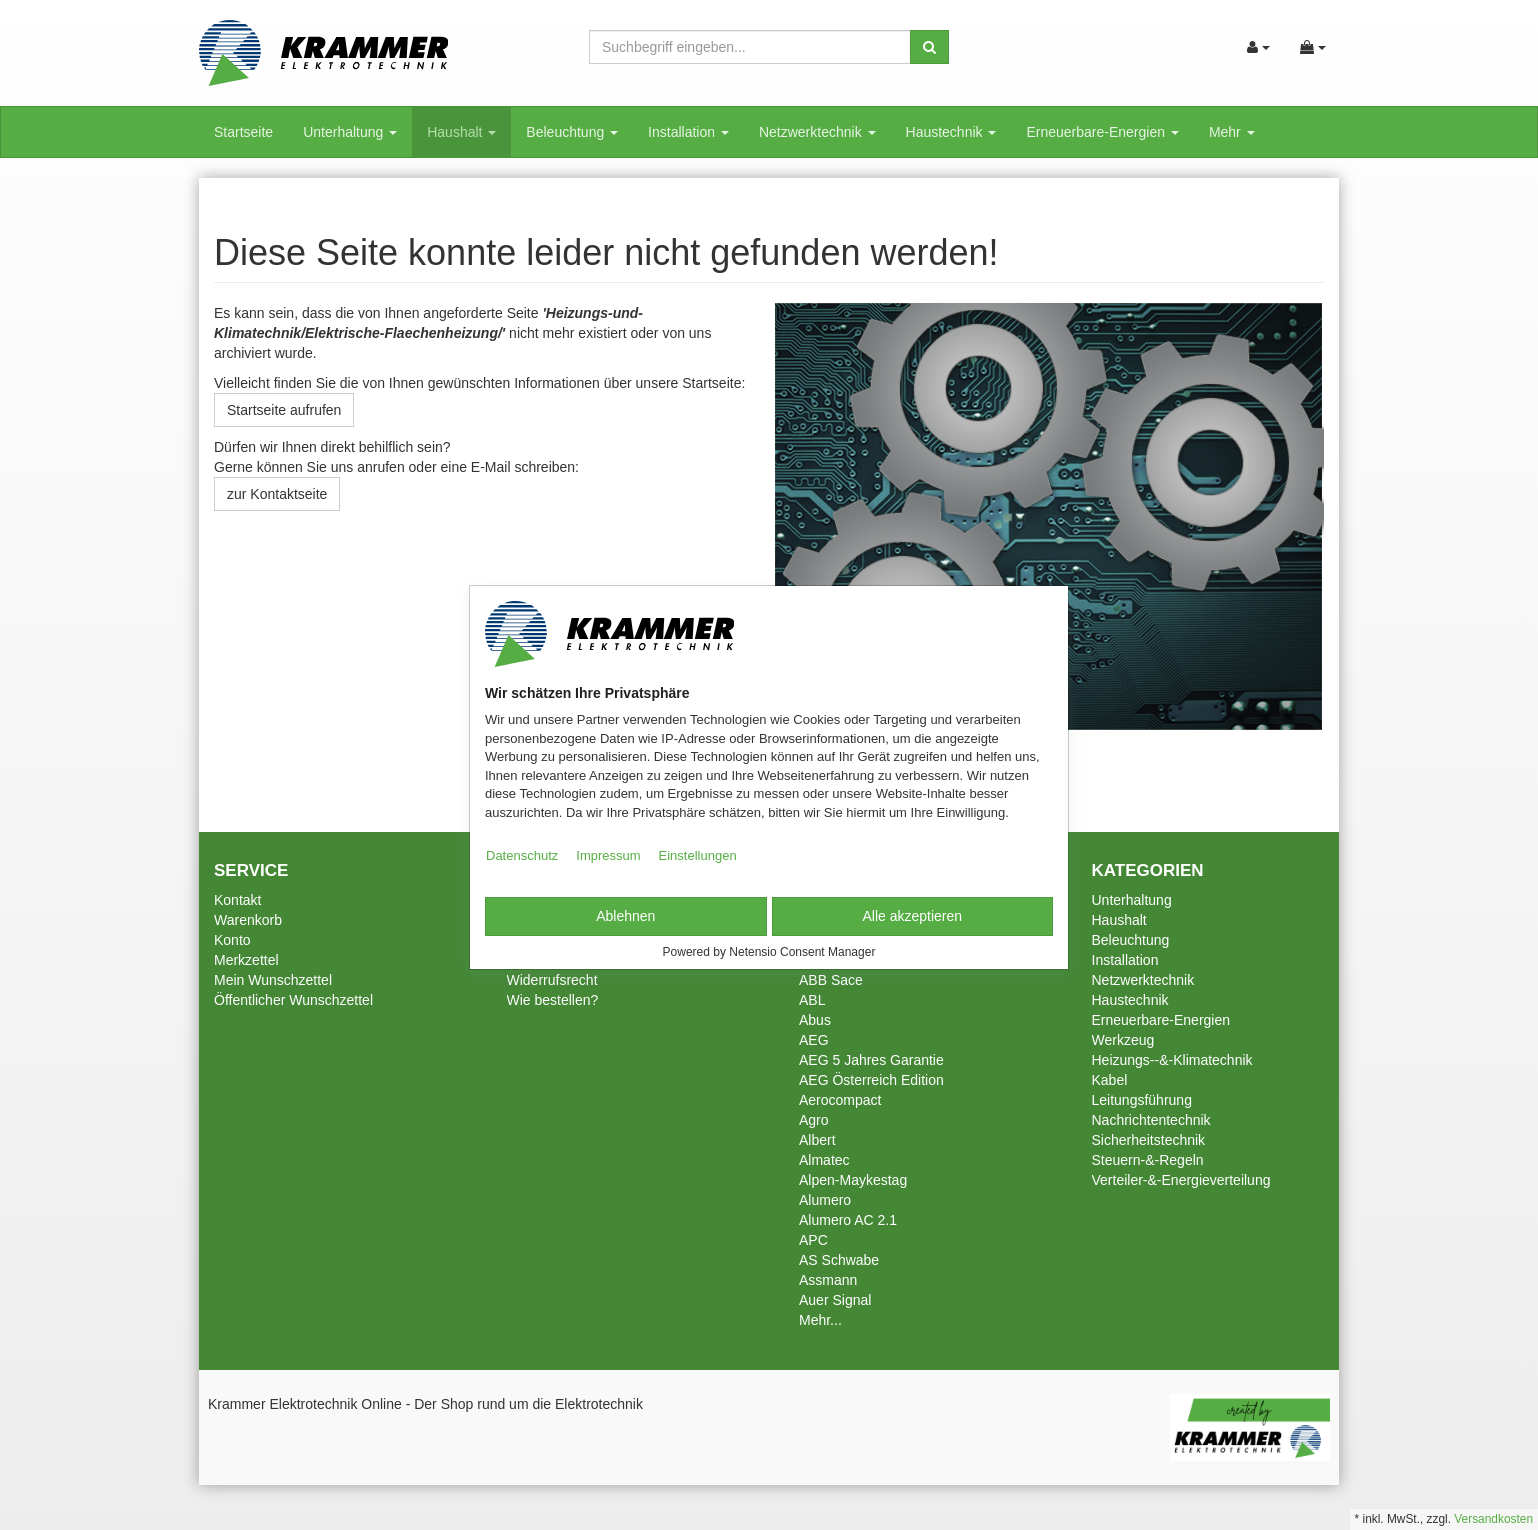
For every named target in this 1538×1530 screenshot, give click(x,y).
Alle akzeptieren (912, 916)
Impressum (608, 855)
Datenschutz (522, 855)
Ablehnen (625, 916)
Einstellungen (698, 855)
